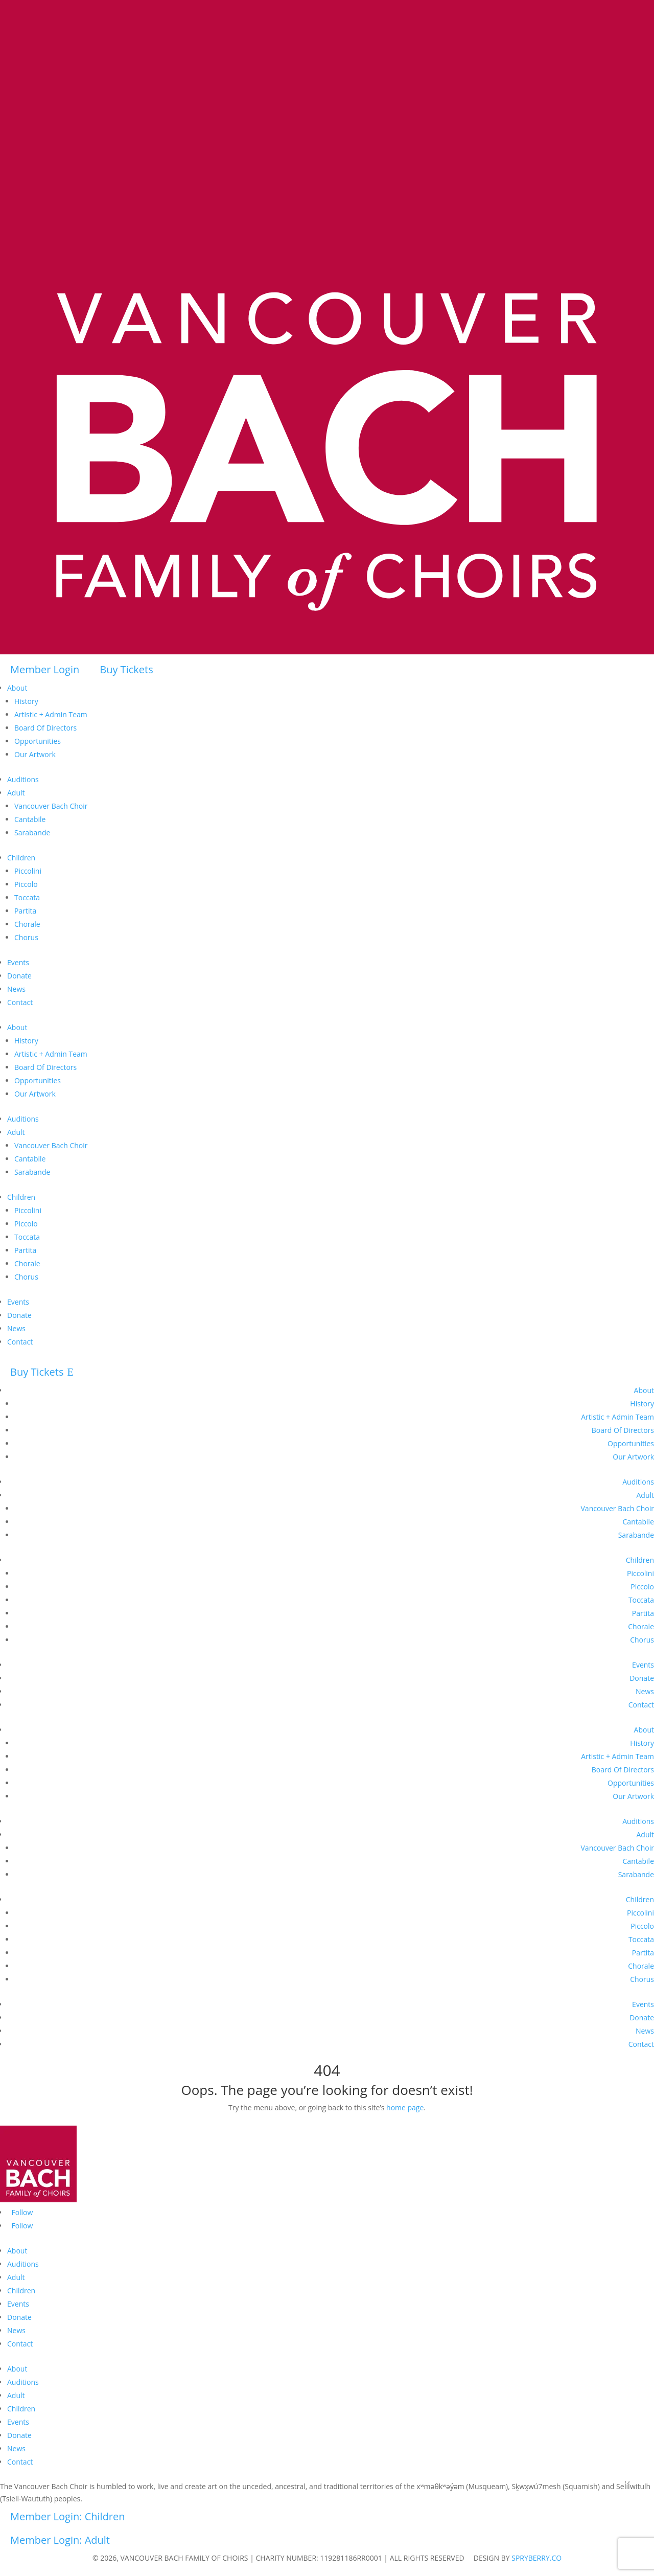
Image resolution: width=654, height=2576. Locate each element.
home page (405, 2107)
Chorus (26, 937)
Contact (20, 1002)
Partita (25, 911)
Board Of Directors (45, 728)
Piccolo (26, 884)
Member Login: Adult (60, 2540)
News (16, 989)
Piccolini (27, 871)
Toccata (27, 897)
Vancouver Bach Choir (50, 806)
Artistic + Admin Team (50, 714)
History (26, 701)
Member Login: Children (67, 2516)
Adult (16, 792)
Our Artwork (35, 754)
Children (21, 857)
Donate (19, 976)
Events (18, 962)
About (17, 688)
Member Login (44, 669)
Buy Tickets (126, 669)
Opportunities (37, 741)
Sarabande (32, 832)
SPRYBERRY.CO (536, 2558)
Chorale (27, 924)
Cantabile (29, 819)
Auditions (23, 779)
